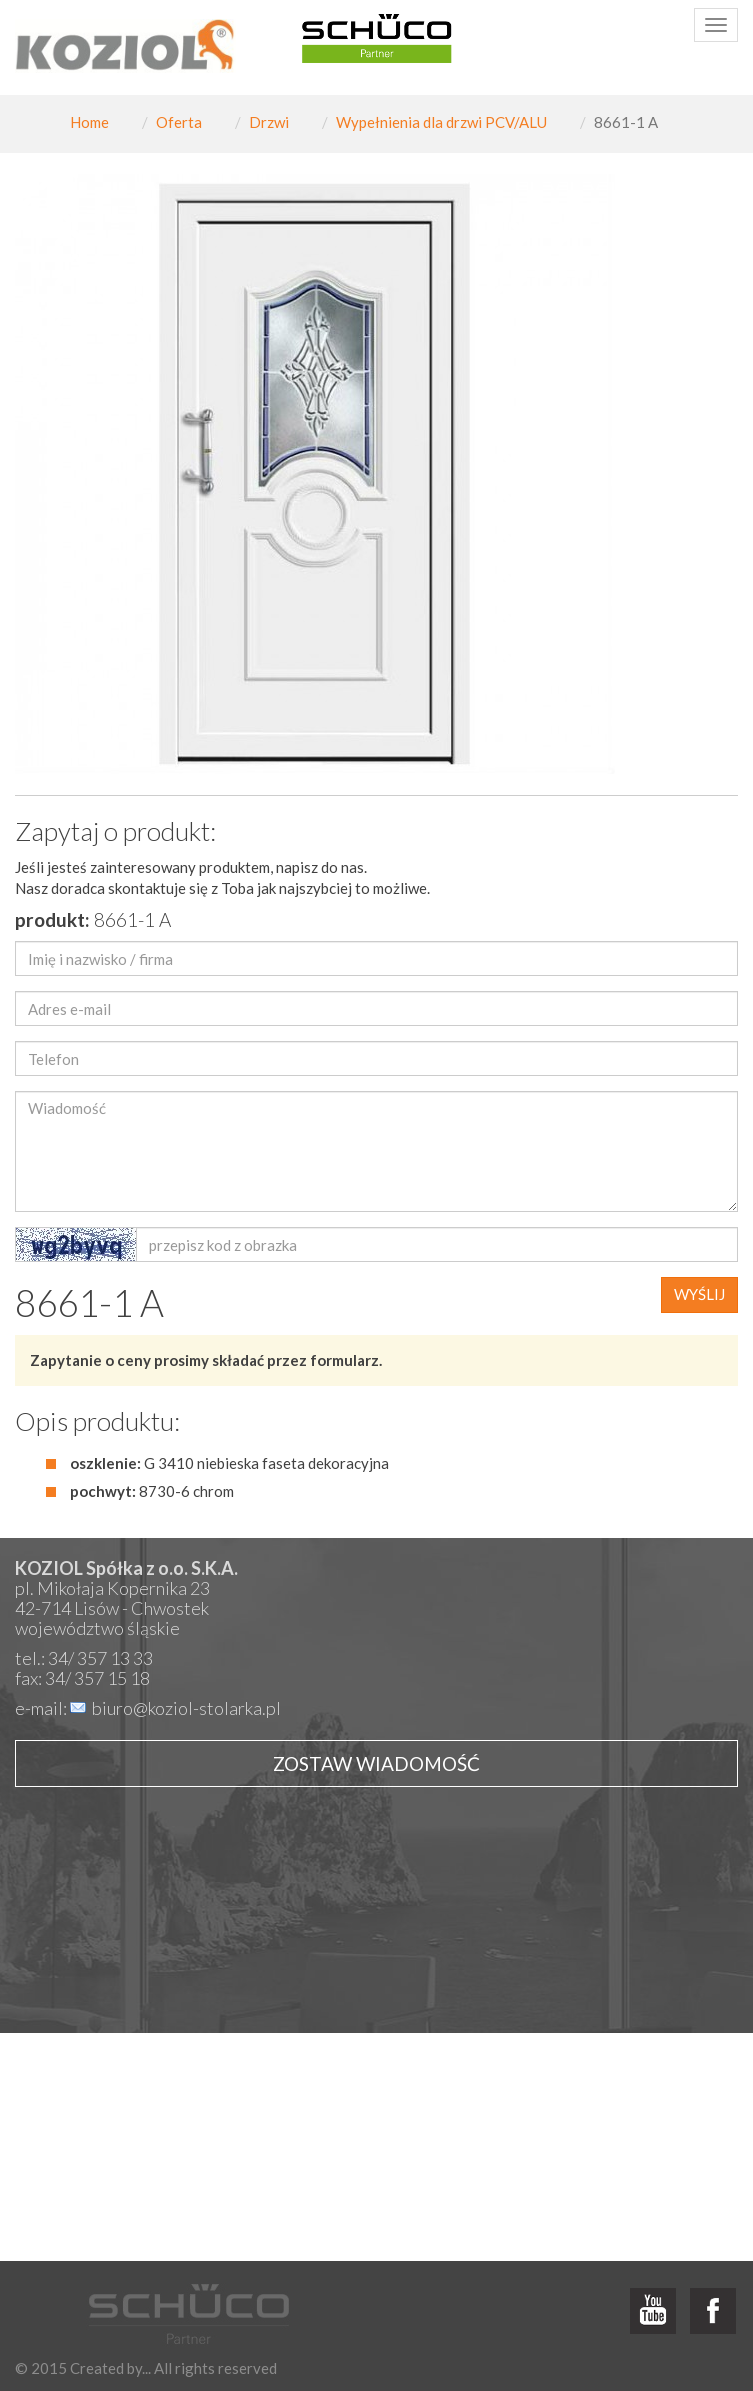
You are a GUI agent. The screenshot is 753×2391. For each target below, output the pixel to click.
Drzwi (269, 122)
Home (89, 122)
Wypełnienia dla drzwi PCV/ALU (441, 122)
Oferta (179, 122)
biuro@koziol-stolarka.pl (186, 1708)
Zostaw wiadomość (376, 1763)
